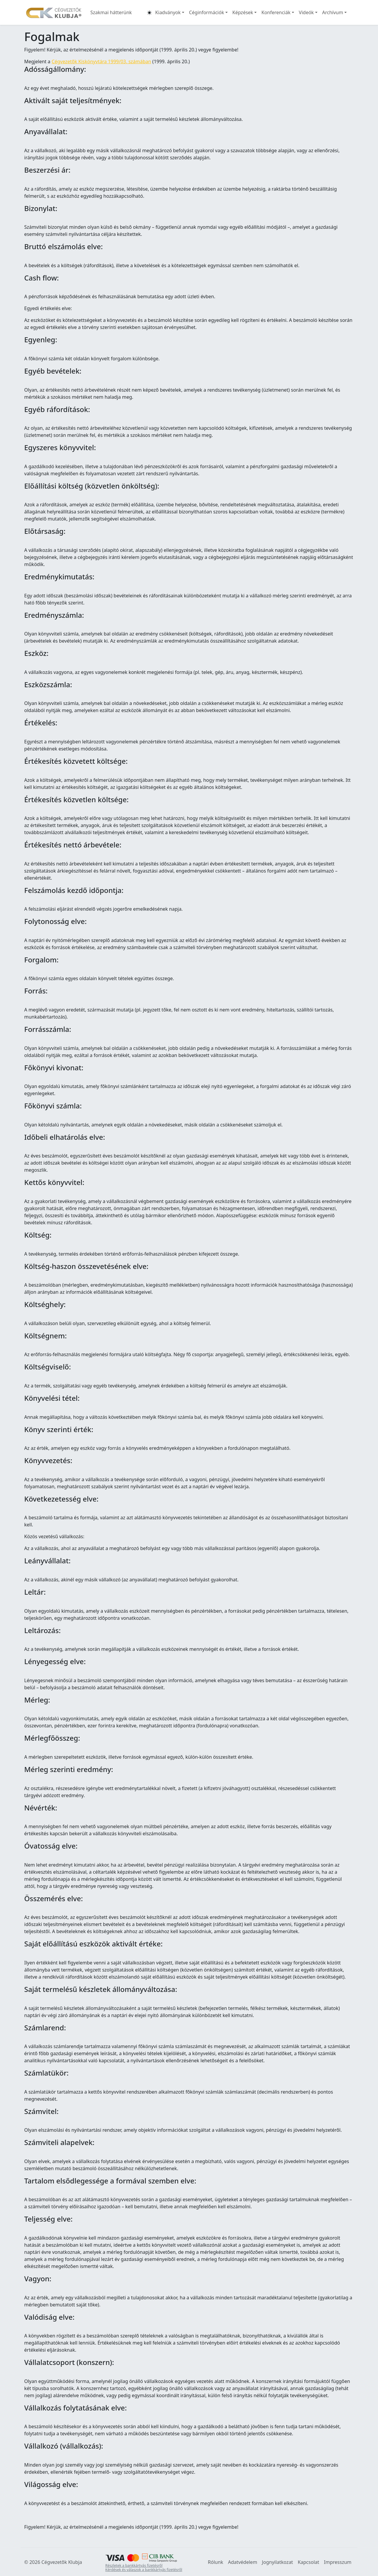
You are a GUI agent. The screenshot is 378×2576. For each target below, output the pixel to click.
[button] (149, 12)
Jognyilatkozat (277, 2562)
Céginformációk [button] (206, 12)
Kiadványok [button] (168, 12)
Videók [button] (306, 12)
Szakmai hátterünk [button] (111, 12)
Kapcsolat (308, 2562)
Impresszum (337, 2562)
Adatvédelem (242, 2562)
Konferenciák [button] (276, 12)
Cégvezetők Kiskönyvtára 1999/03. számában (101, 61)
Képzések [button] (242, 12)
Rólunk (215, 2562)
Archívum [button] (332, 12)
